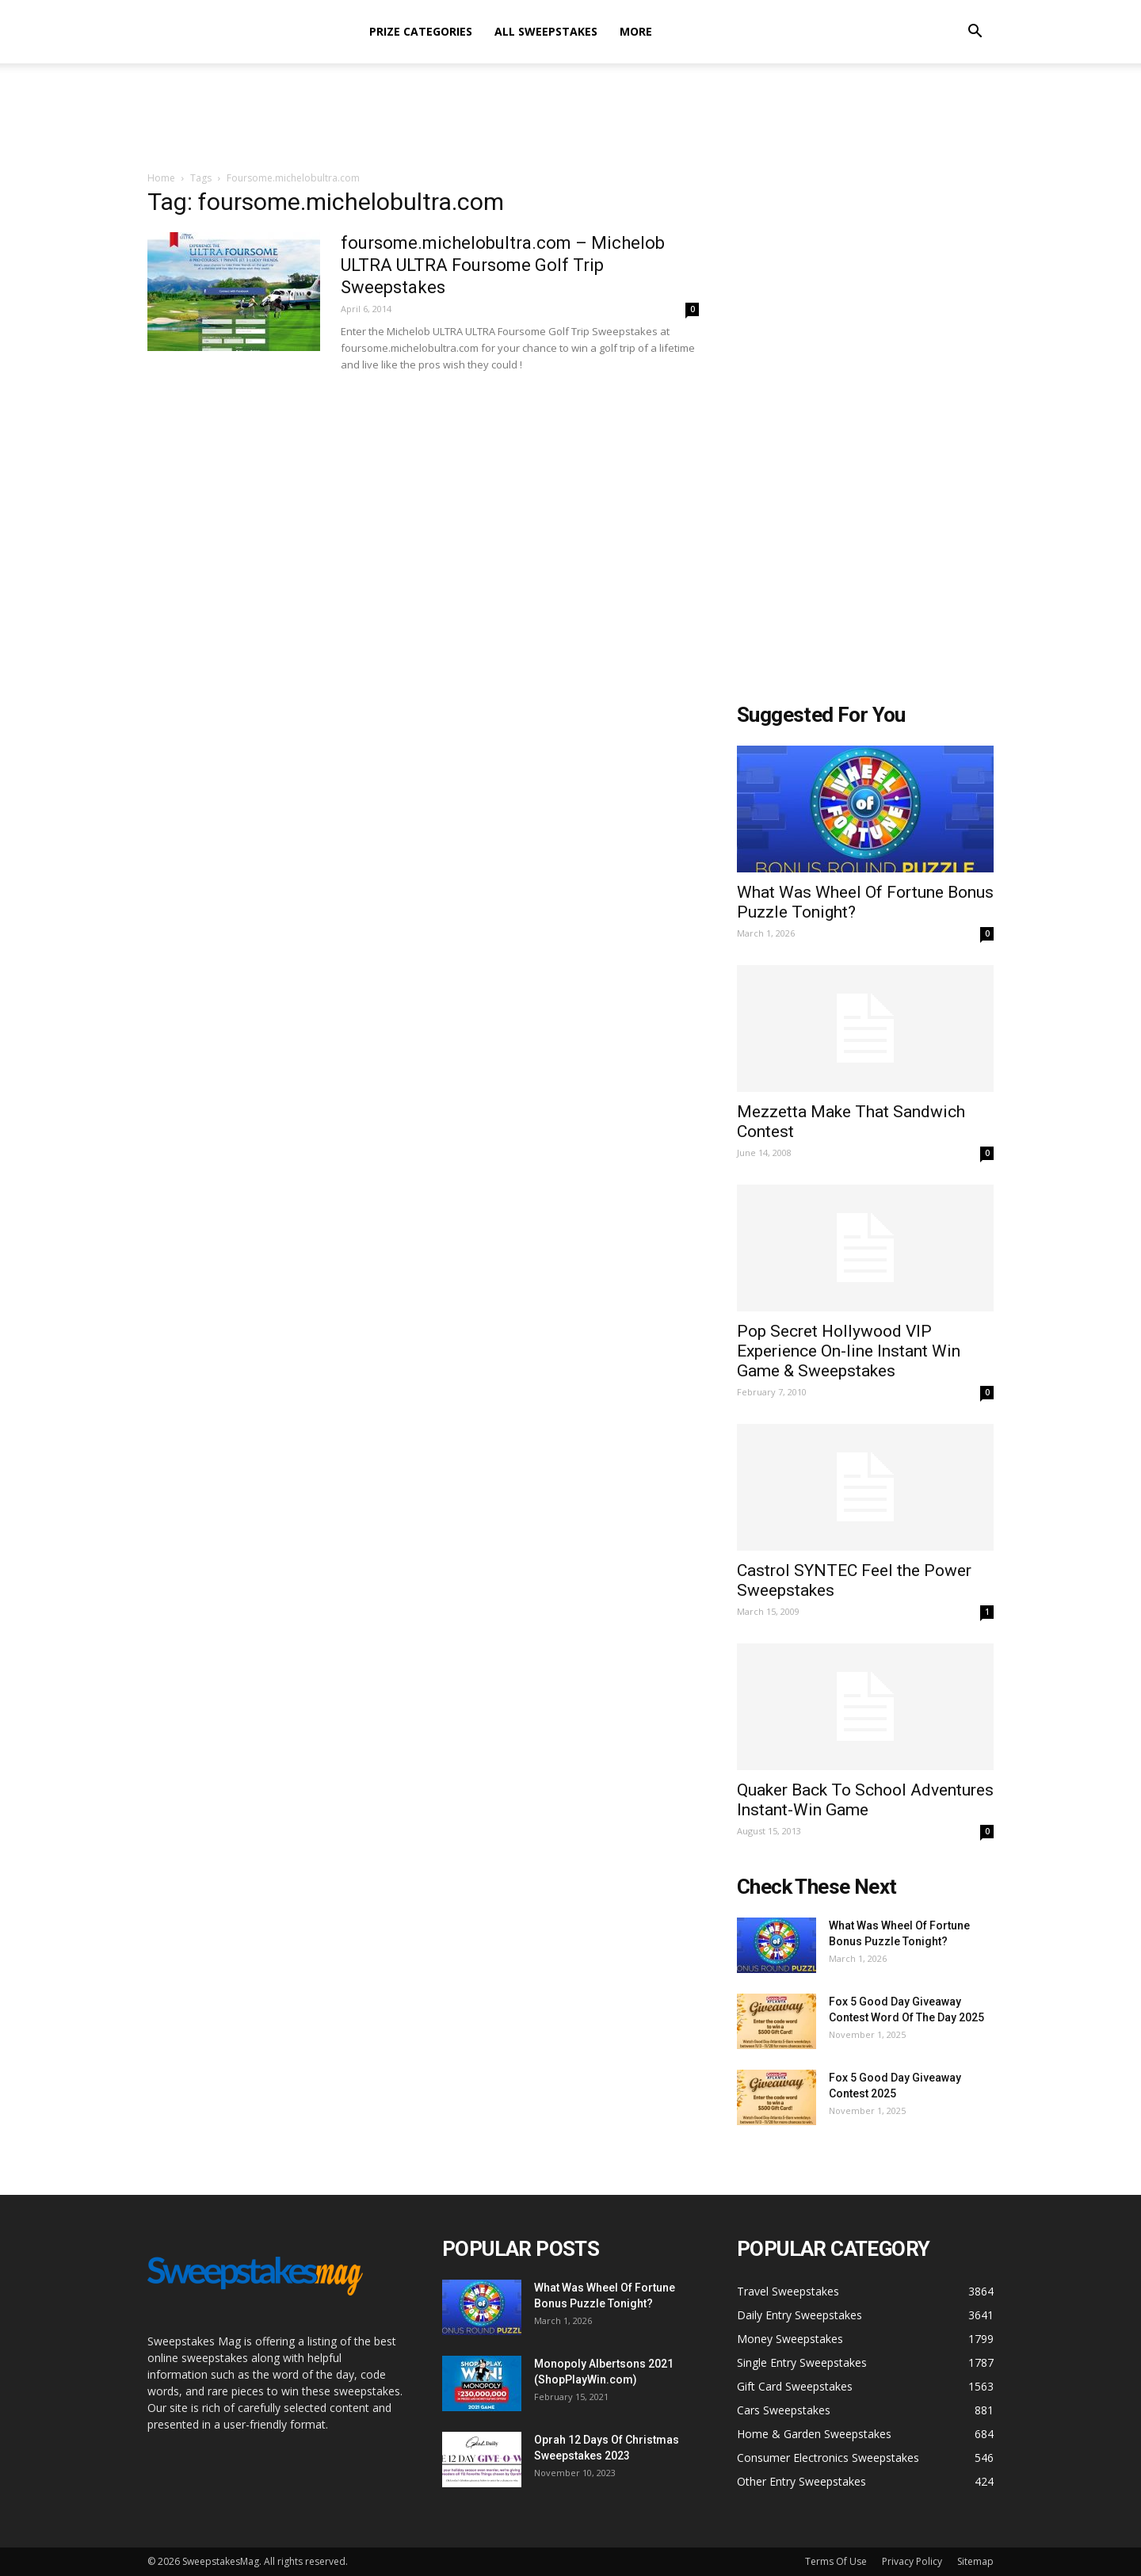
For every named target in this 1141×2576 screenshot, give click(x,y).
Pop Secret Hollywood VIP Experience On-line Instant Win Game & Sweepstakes (848, 1351)
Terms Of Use (836, 2561)
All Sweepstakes (545, 31)
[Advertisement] (570, 118)
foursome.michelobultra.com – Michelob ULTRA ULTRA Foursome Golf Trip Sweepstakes (503, 265)
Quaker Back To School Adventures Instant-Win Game (865, 1799)
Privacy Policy (912, 2561)
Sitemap (975, 2561)
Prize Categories (420, 31)
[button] (975, 32)
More (636, 31)
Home (161, 178)
